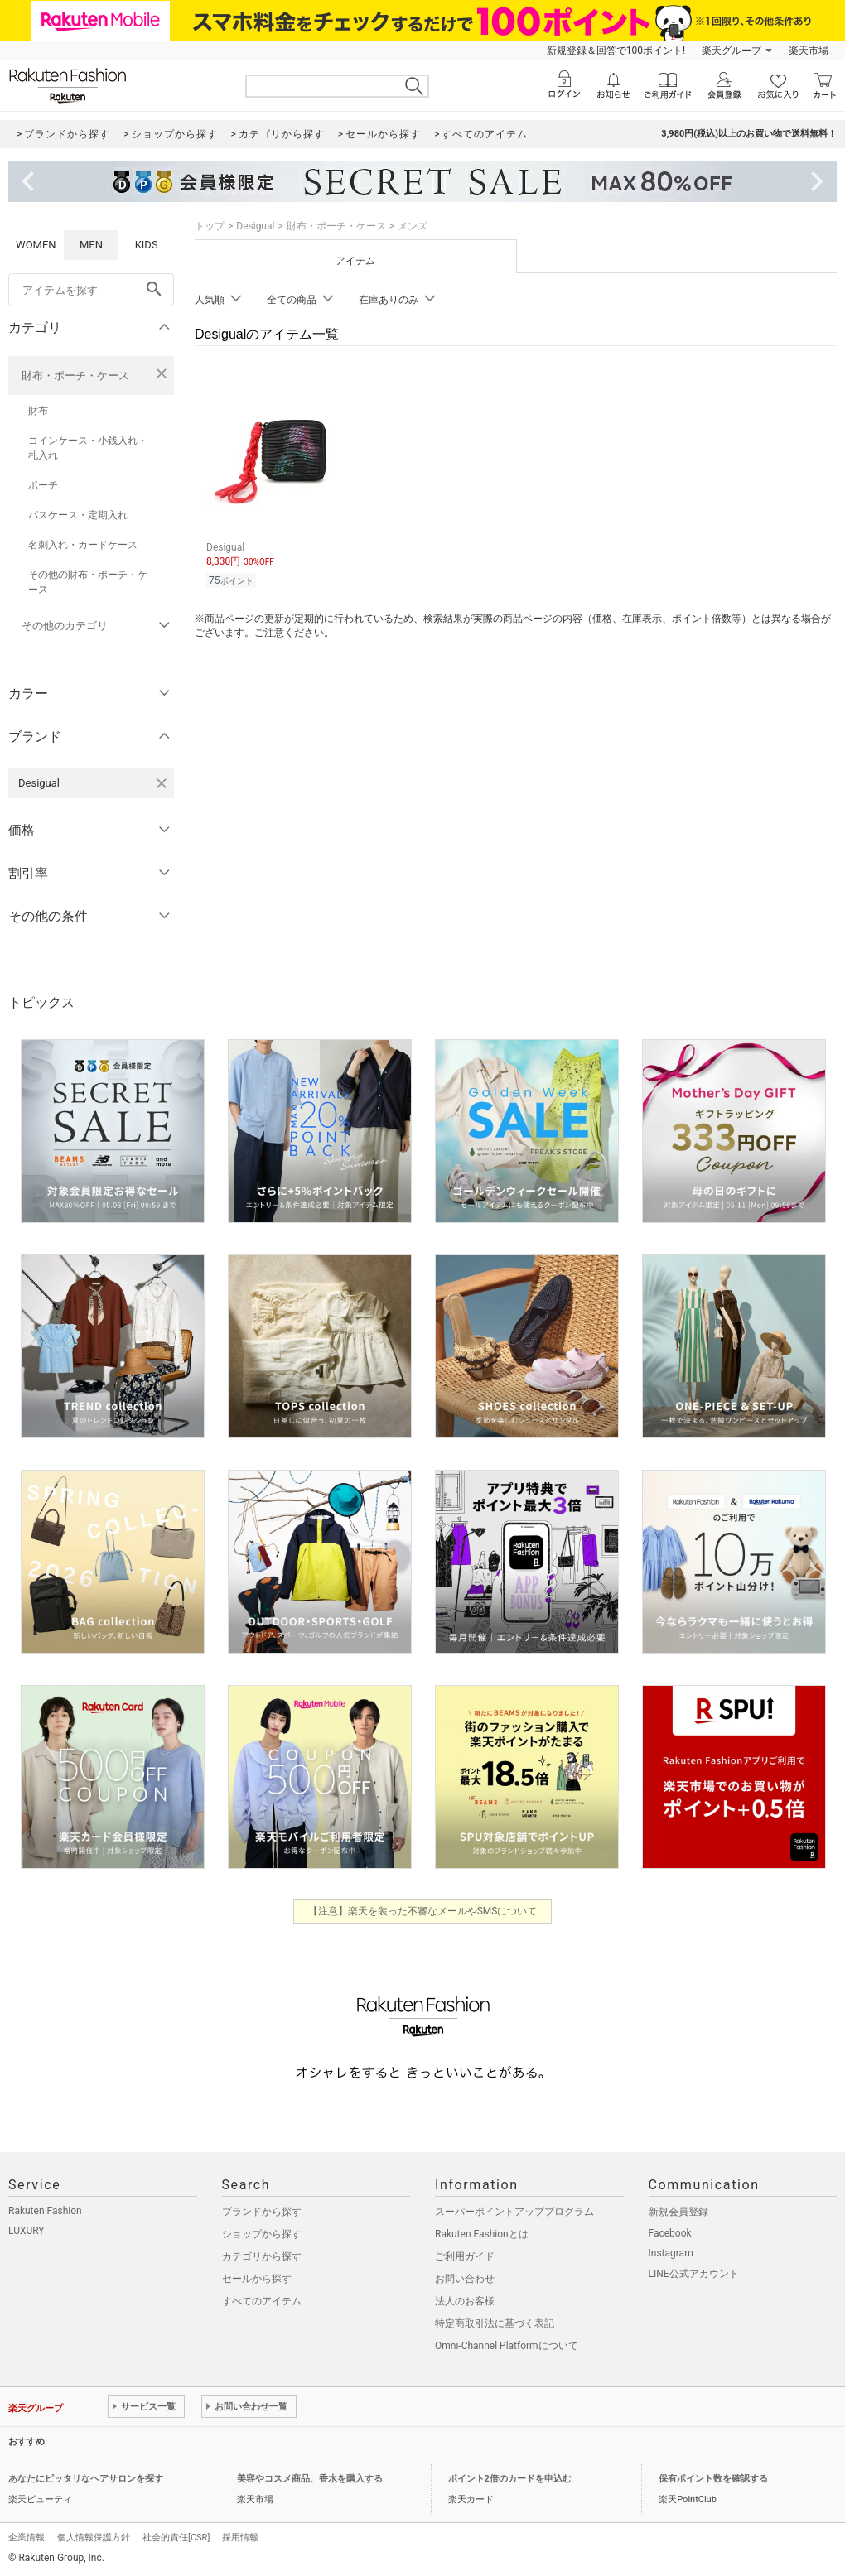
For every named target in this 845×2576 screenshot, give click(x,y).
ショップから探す (262, 2234)
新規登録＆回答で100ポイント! (616, 50)
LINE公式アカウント (694, 2274)
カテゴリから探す (262, 2256)
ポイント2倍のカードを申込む (510, 2478)
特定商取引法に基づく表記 (494, 2323)
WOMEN (36, 244)
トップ (210, 226)
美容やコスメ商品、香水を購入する (310, 2478)
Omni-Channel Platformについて (506, 2346)
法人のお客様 (465, 2301)
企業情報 (26, 2537)
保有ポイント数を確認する (713, 2478)
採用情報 (240, 2537)
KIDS (146, 244)
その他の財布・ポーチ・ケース (87, 582)
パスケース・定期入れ (78, 515)
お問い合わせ (465, 2279)
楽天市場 (808, 50)
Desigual (255, 226)
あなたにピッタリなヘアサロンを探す (85, 2478)
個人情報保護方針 (93, 2537)
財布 (38, 410)
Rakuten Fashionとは (482, 2234)
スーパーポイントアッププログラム (514, 2211)
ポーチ (43, 485)
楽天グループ (731, 50)
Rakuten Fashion (45, 2211)
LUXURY (26, 2231)
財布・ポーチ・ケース (75, 375)
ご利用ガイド (465, 2256)
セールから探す (257, 2279)
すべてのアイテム (262, 2301)
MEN (91, 244)
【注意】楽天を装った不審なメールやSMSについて (423, 1911)
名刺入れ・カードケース (83, 545)
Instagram (671, 2253)
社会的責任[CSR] (176, 2537)
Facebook (670, 2233)
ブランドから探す (262, 2211)
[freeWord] (91, 289)
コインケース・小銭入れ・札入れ (87, 448)
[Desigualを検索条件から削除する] (161, 783)
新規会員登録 (678, 2211)
